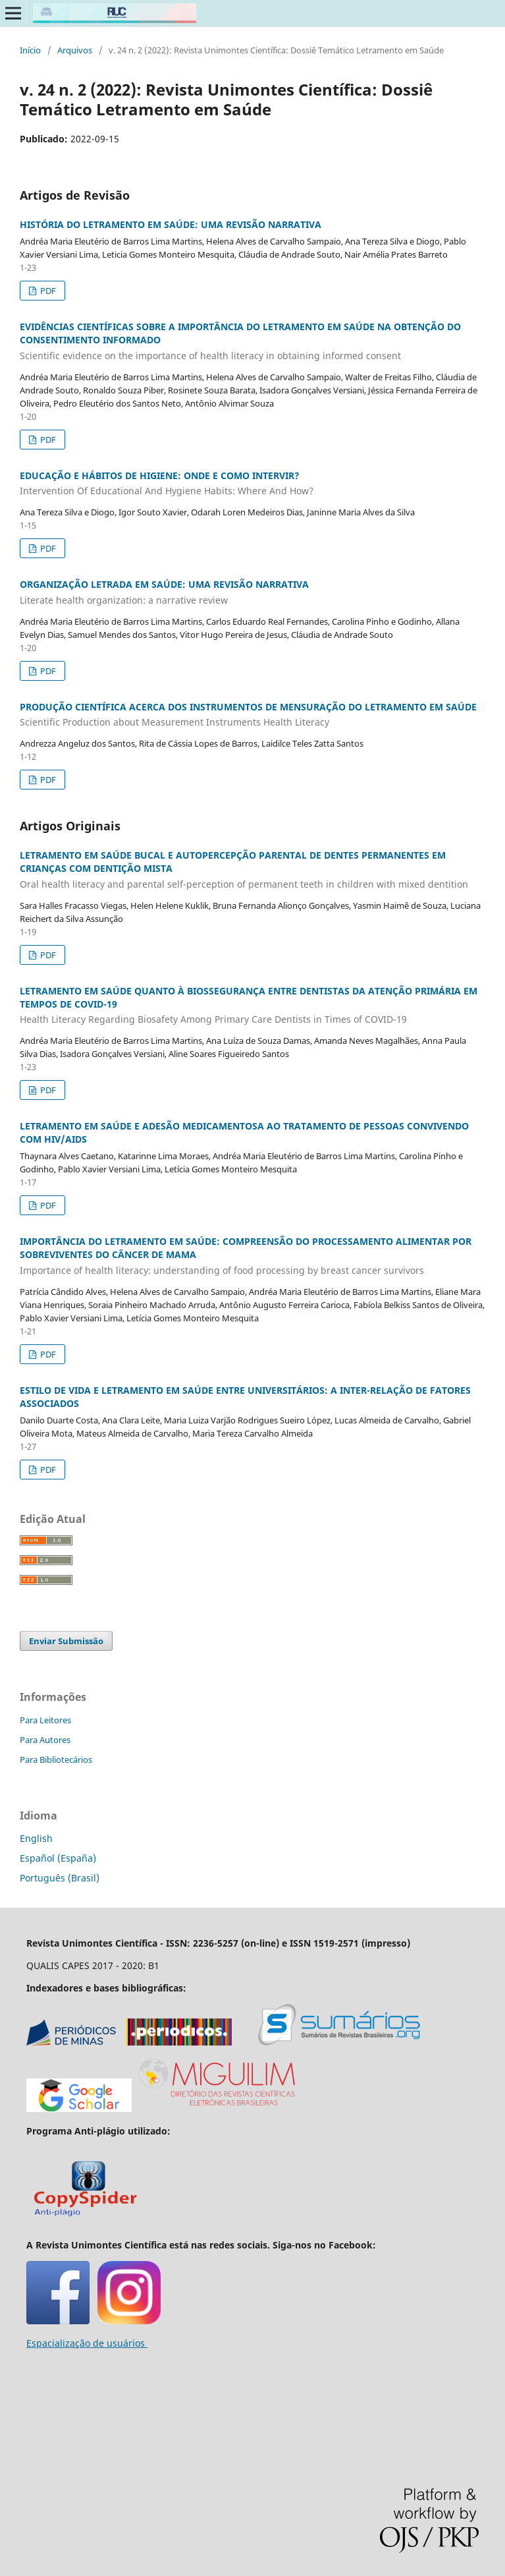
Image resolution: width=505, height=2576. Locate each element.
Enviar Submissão (66, 1641)
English (36, 1838)
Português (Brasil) (59, 1878)
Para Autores (45, 1740)
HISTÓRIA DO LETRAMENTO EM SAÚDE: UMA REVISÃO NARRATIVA (170, 224)
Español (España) (58, 1858)
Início (30, 50)
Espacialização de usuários (86, 2343)
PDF (47, 291)
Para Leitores (45, 1720)
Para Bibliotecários (56, 1759)
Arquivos (74, 50)
